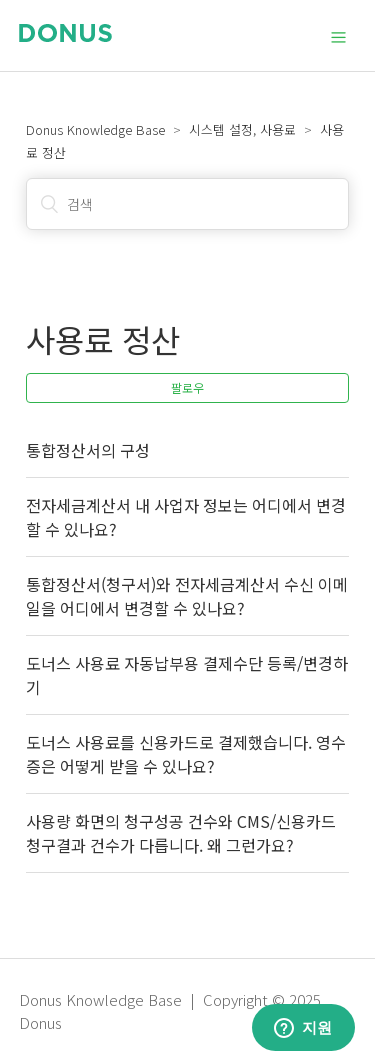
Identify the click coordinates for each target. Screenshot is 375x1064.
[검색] (187, 204)
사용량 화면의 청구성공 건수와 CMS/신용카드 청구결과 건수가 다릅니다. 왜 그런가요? (181, 833)
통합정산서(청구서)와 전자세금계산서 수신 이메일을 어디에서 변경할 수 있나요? (187, 596)
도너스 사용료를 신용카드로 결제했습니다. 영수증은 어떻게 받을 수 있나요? (186, 754)
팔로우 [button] (187, 387)
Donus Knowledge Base (95, 129)
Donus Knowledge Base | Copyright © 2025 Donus (170, 1011)
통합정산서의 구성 (88, 450)
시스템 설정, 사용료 (242, 129)
